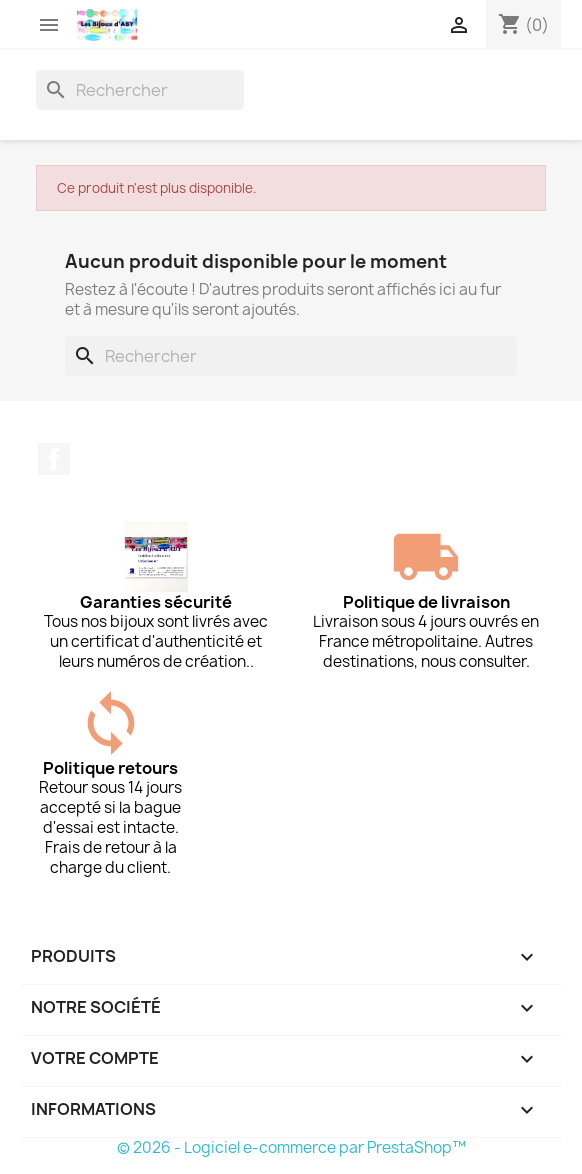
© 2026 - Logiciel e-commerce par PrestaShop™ (291, 1147)
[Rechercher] (140, 90)
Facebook (54, 459)
